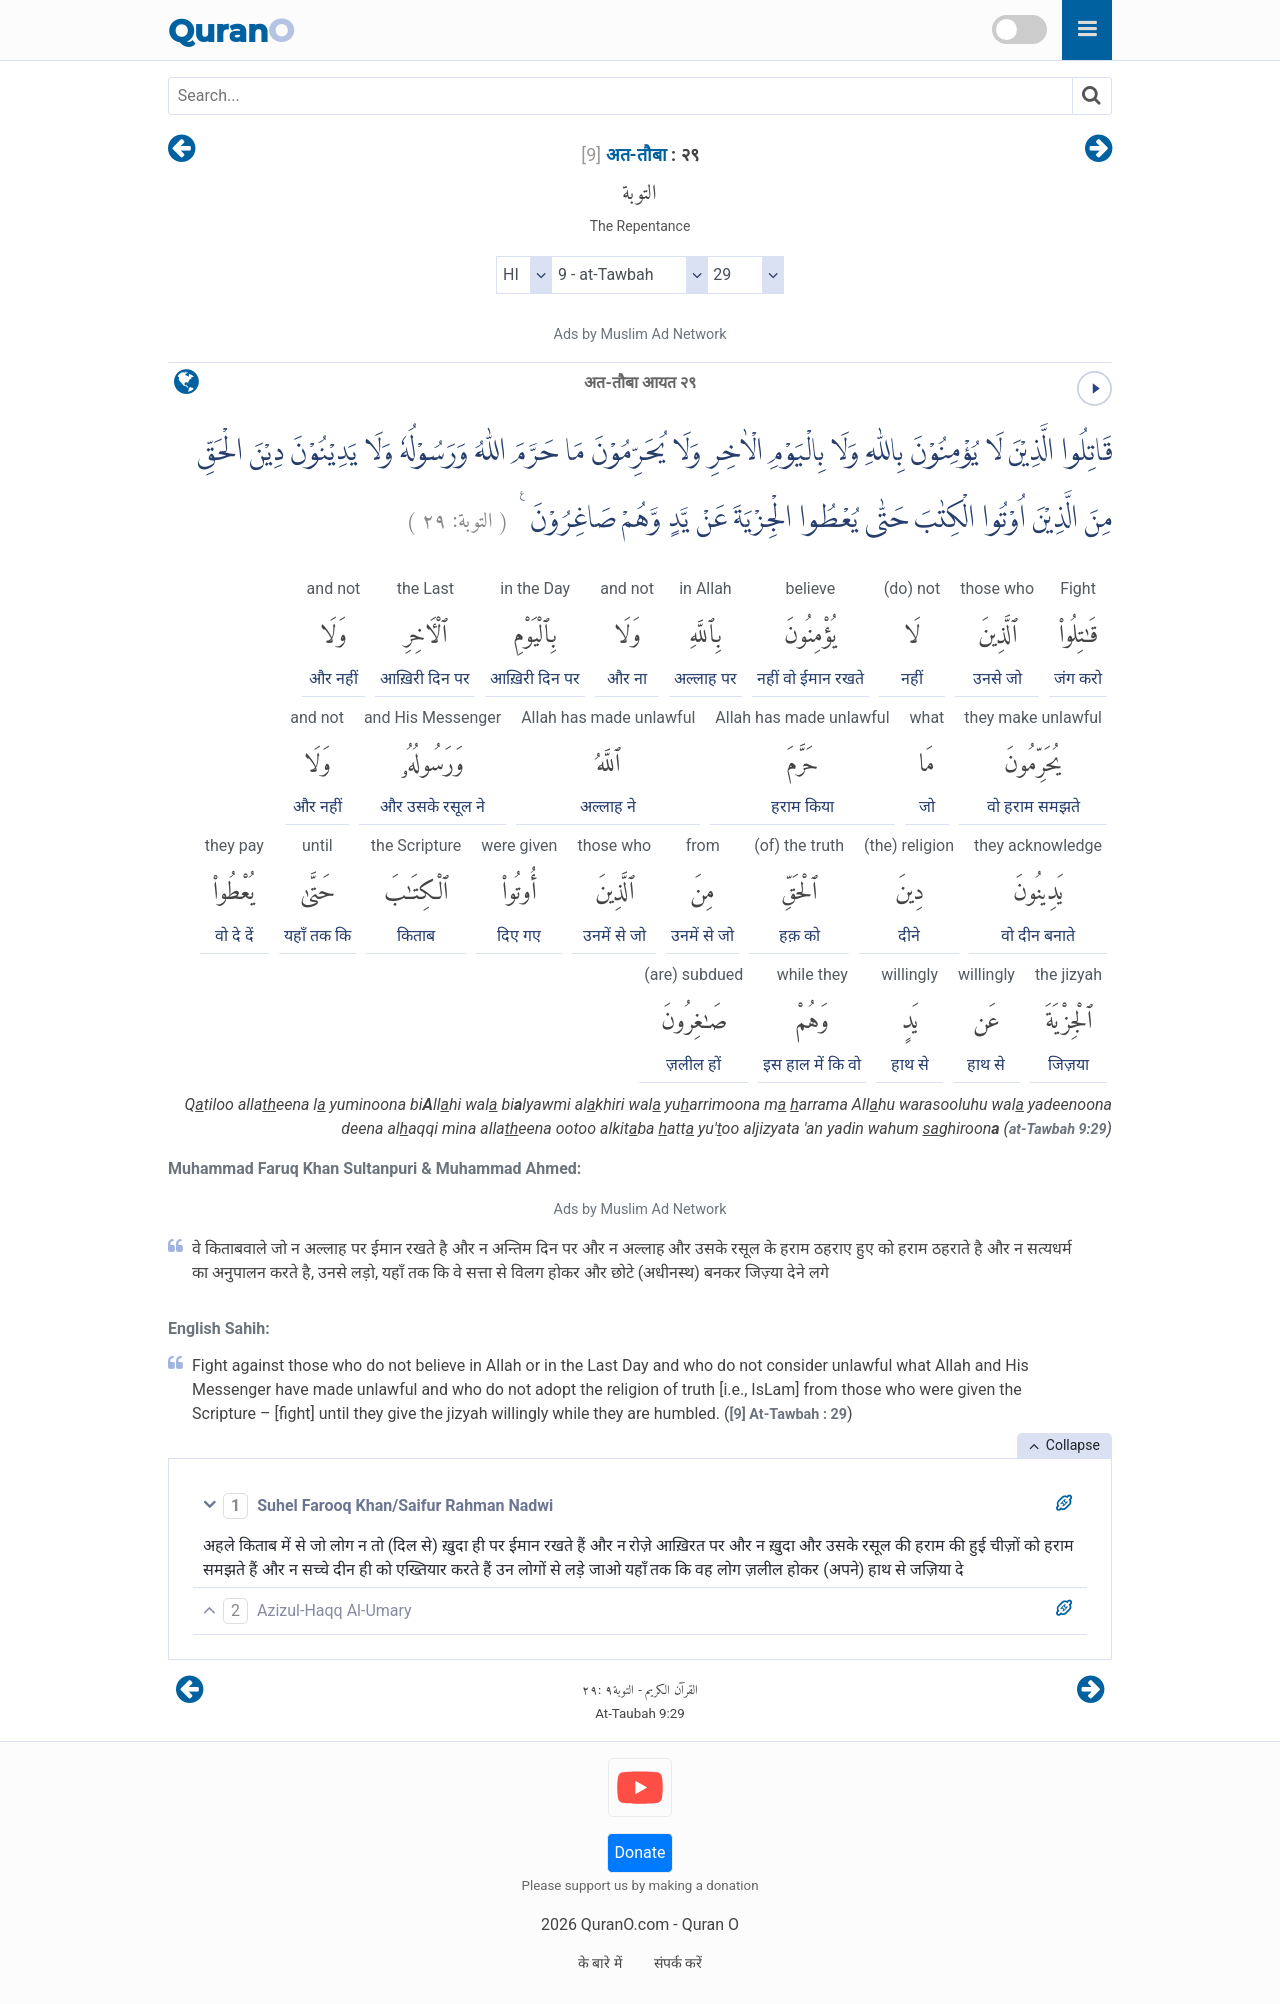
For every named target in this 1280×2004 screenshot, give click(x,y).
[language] (186, 386)
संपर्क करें (678, 1963)
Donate (640, 1852)
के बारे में (600, 1963)
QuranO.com (625, 1924)
